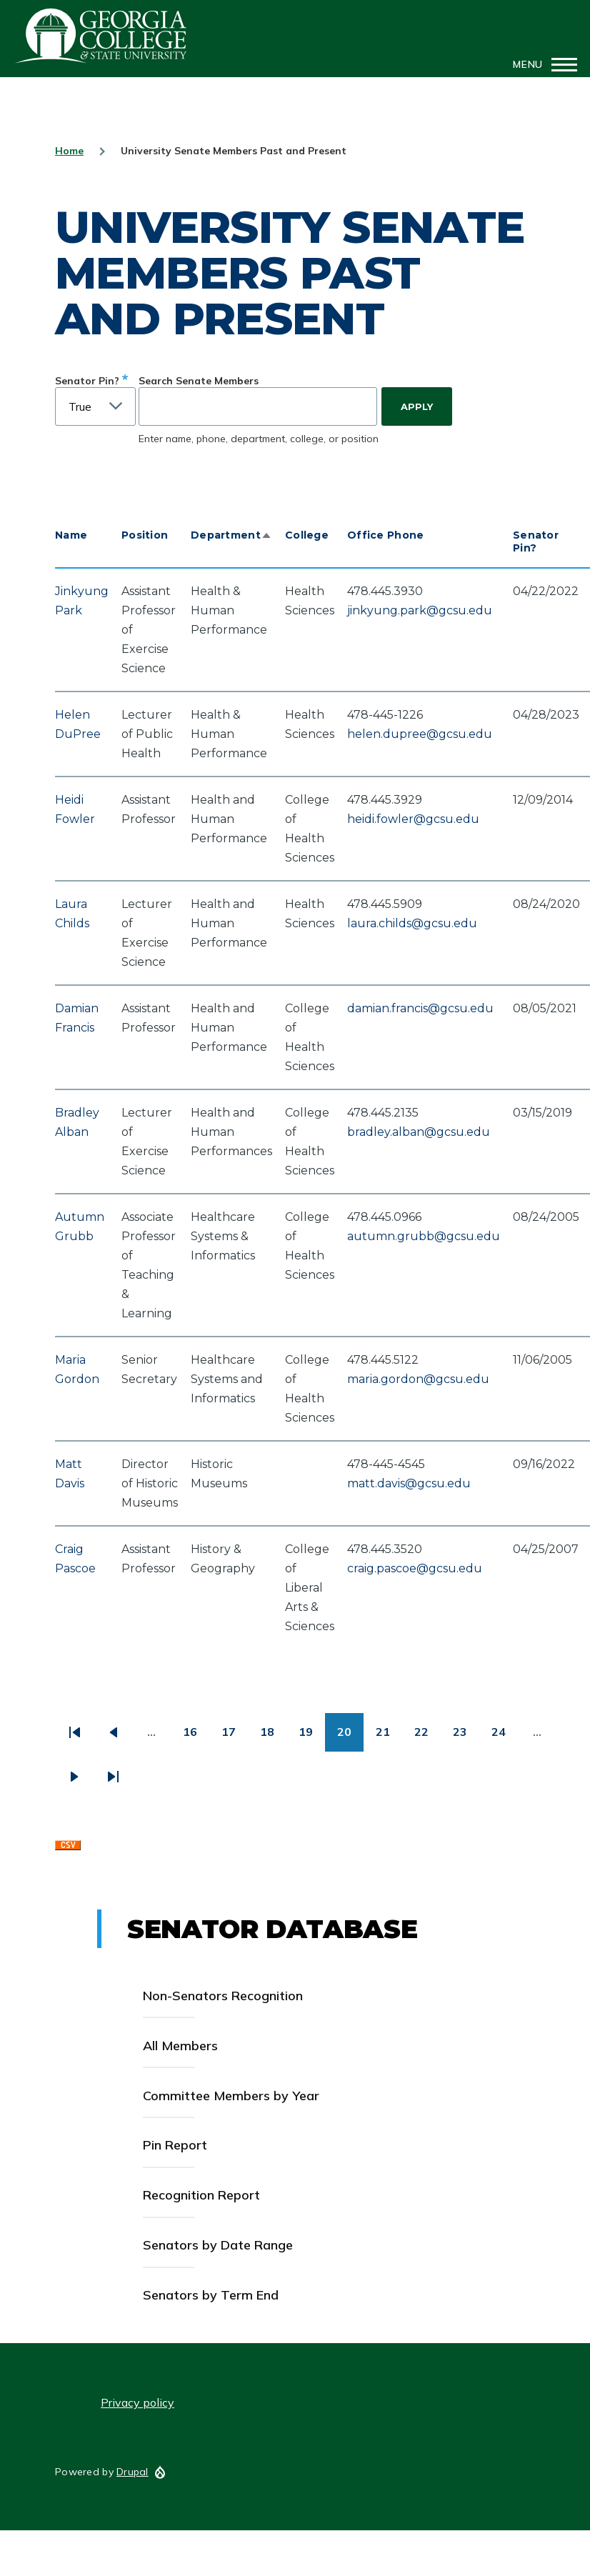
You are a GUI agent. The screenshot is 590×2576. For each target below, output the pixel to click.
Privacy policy (137, 2402)
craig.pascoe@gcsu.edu (414, 1568)
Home (69, 150)
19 (312, 1736)
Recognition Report (201, 2195)
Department (231, 535)
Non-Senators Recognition (223, 1995)
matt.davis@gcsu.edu (409, 1483)
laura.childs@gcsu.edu (412, 923)
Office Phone (385, 535)
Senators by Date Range (218, 2245)
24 (504, 1736)
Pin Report (175, 2145)
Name (71, 535)
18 (273, 1736)
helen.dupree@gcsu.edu (419, 734)
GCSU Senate (101, 35)
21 (389, 1736)
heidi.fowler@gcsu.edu (413, 819)
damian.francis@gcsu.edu (420, 1008)
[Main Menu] (540, 64)
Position (144, 535)
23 (466, 1736)
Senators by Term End (211, 2295)
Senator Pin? (87, 380)
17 (234, 1736)
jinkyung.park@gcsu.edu (419, 610)
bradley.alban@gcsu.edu (418, 1132)
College (307, 535)
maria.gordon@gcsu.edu (418, 1379)
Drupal (132, 2471)
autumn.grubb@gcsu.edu (423, 1236)
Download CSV (68, 1849)
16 (196, 1736)
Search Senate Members (199, 380)
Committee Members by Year (231, 2095)
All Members (180, 2045)
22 (427, 1736)
